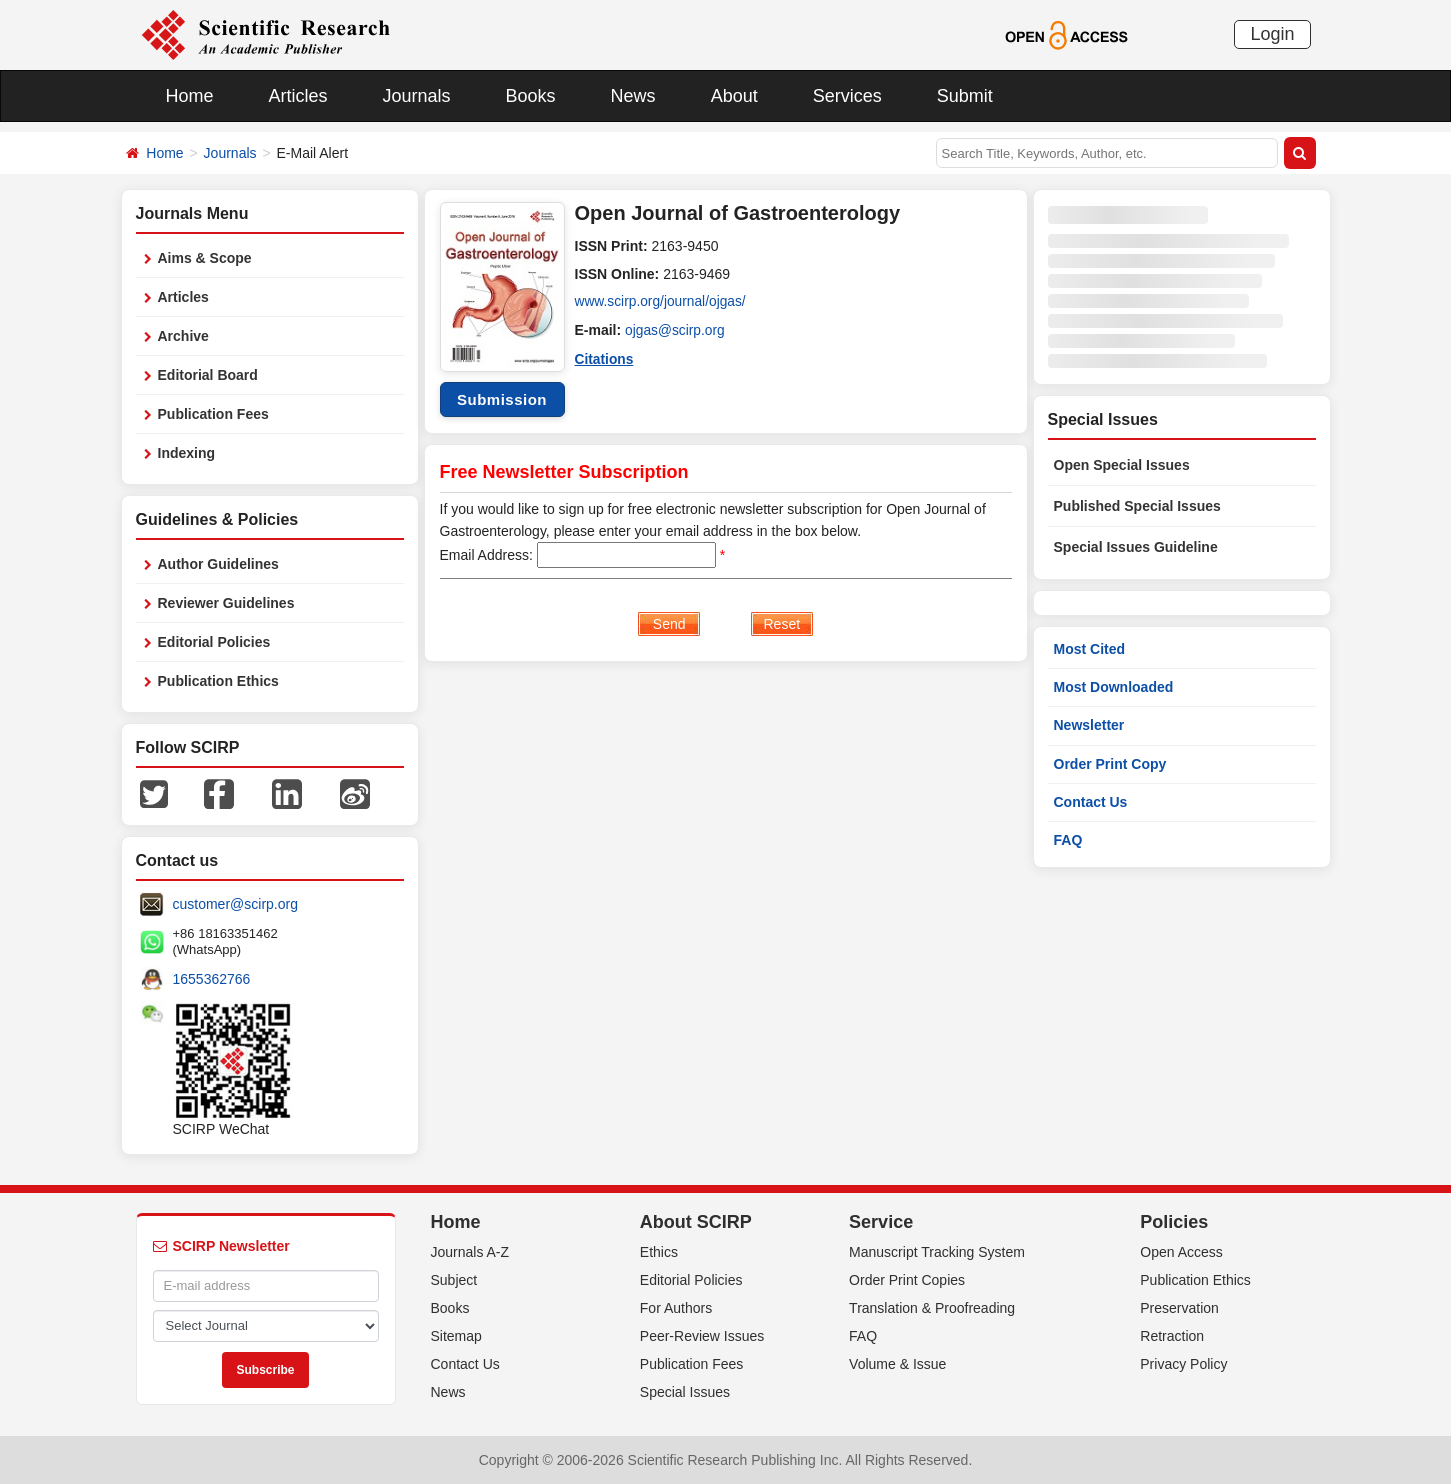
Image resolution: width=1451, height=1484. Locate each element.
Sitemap (456, 1336)
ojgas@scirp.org (675, 330)
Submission (502, 399)
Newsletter (1089, 725)
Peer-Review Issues (702, 1336)
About (734, 96)
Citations (605, 358)
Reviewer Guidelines (226, 603)
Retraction (1172, 1336)
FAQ (1068, 840)
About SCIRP (696, 1222)
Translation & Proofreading (932, 1308)
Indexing (187, 453)
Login (1272, 34)
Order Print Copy (1110, 764)
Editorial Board (208, 375)
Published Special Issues (1137, 506)
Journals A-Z (470, 1252)
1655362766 (212, 979)
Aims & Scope (205, 258)
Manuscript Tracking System (937, 1252)
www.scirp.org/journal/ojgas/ (662, 302)
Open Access (1181, 1252)
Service (881, 1222)
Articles (298, 96)
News (633, 96)
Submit (965, 96)
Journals (417, 96)
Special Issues (685, 1392)
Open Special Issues (1122, 465)
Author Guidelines (218, 564)
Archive (183, 336)
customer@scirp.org (235, 904)
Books (531, 96)
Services (847, 96)
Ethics (659, 1252)
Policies (1174, 1222)
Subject (454, 1280)
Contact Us (1091, 802)
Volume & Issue (897, 1364)
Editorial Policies (214, 642)
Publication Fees (213, 414)
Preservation (1179, 1308)
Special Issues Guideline (1136, 547)
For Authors (676, 1308)
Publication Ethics (218, 681)
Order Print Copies (907, 1280)
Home (190, 96)
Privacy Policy (1183, 1364)
